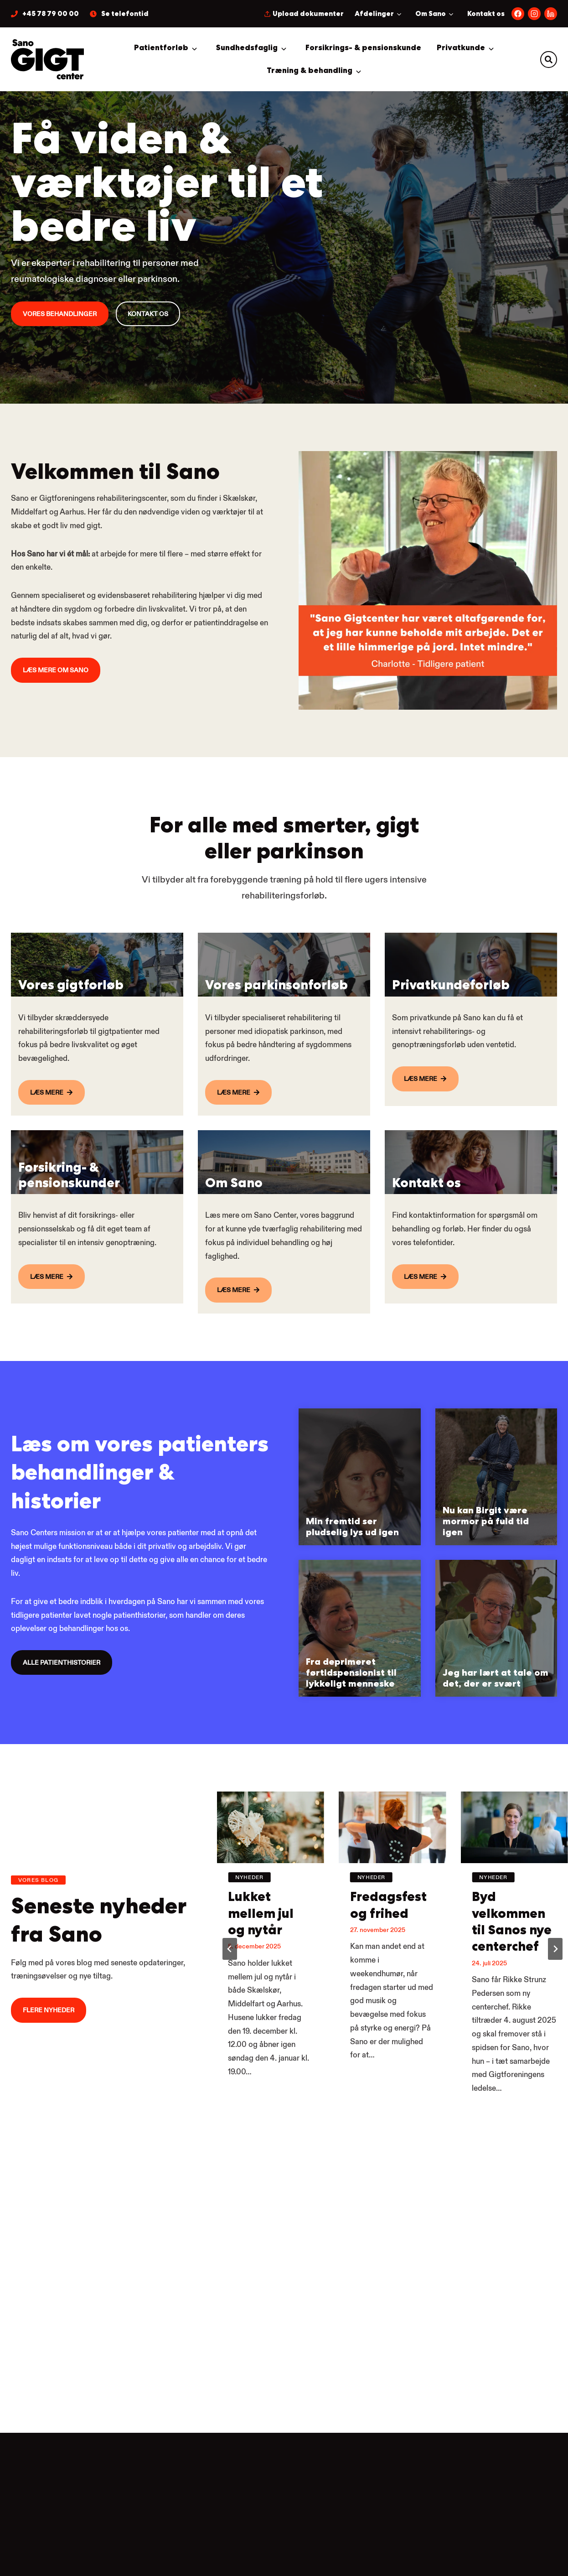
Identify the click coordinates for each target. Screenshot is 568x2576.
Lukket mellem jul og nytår (264, 1969)
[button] (548, 59)
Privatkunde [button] (461, 47)
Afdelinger (374, 13)
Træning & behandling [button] (309, 70)
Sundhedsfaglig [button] (247, 47)
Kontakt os (486, 13)
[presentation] (270, 1880)
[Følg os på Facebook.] (517, 13)
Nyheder (249, 1929)
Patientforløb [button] (161, 47)
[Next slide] (555, 2015)
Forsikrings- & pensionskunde (363, 47)
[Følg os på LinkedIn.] (550, 13)
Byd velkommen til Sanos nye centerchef (513, 1988)
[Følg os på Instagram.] (534, 13)
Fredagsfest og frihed (389, 1960)
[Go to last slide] (229, 2015)
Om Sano (430, 13)
